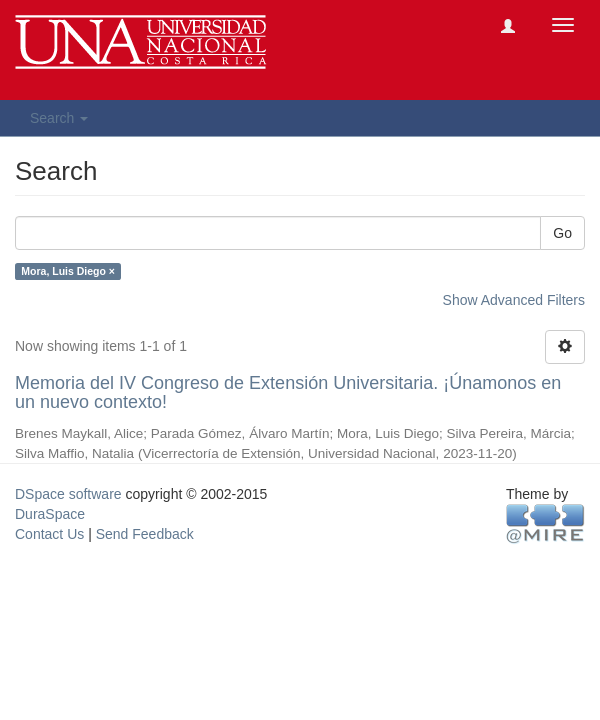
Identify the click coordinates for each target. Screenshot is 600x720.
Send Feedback (145, 534)
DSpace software (68, 494)
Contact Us (49, 534)
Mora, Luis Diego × (68, 271)
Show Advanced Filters (514, 300)
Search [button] (59, 118)
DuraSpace (50, 514)
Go (562, 233)
